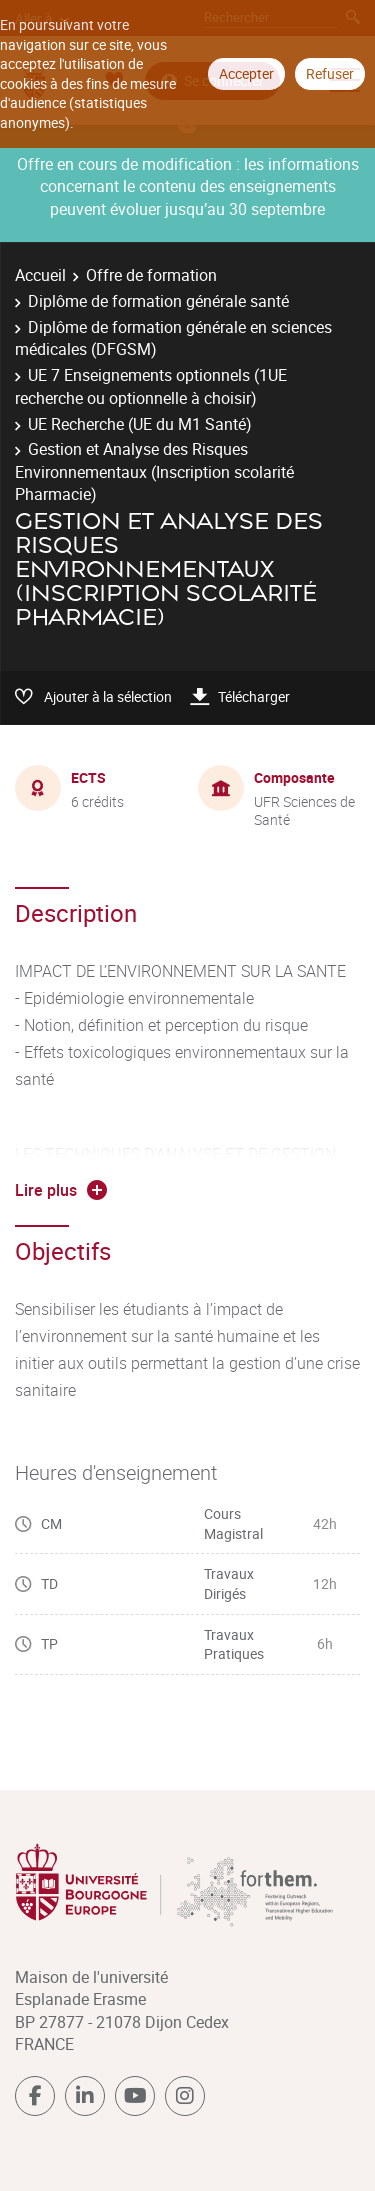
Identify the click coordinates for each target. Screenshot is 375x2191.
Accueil (40, 275)
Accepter (246, 73)
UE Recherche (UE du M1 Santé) (140, 424)
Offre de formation (151, 275)
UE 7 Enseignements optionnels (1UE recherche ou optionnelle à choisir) (151, 386)
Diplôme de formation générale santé (158, 301)
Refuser (330, 73)
